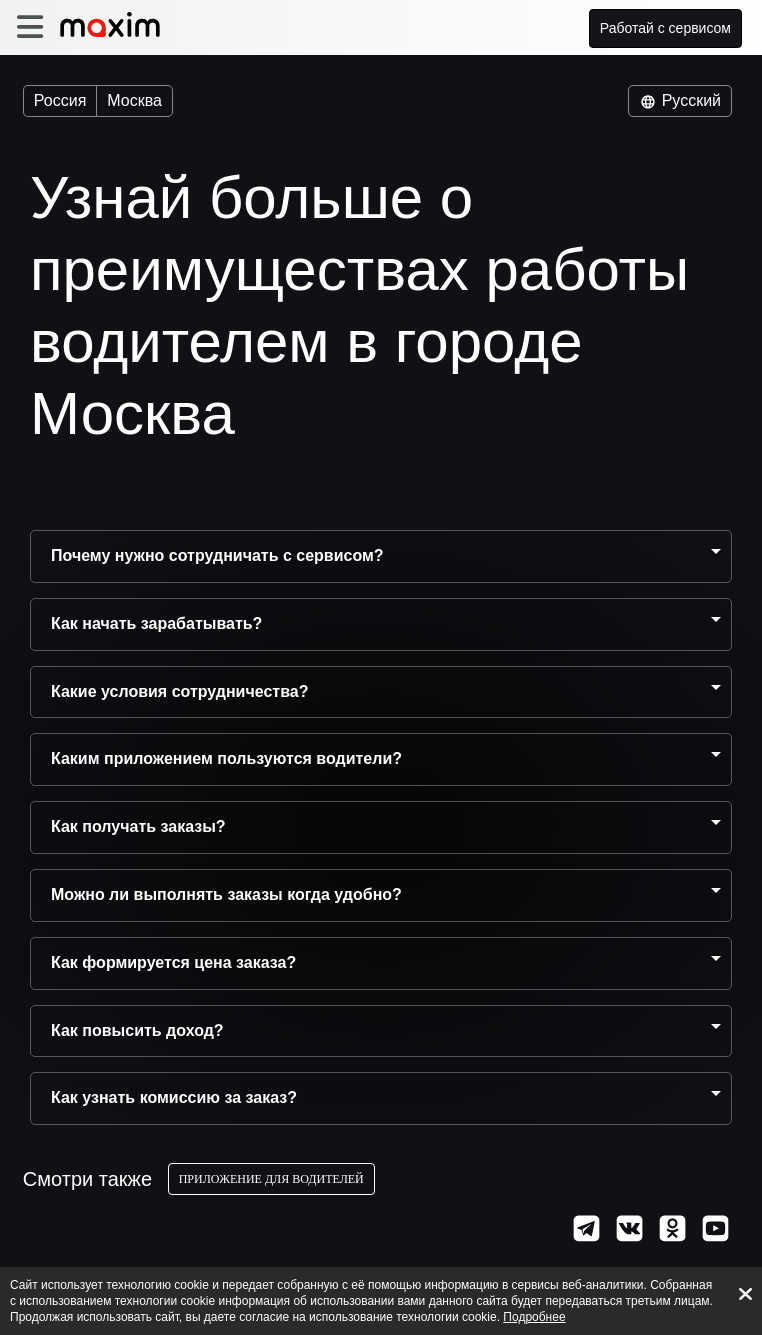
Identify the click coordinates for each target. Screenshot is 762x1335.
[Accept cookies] (745, 1294)
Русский (680, 101)
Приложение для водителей (279, 1179)
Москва (135, 101)
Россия (60, 101)
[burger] (29, 27)
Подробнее (534, 1317)
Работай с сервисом (666, 28)
